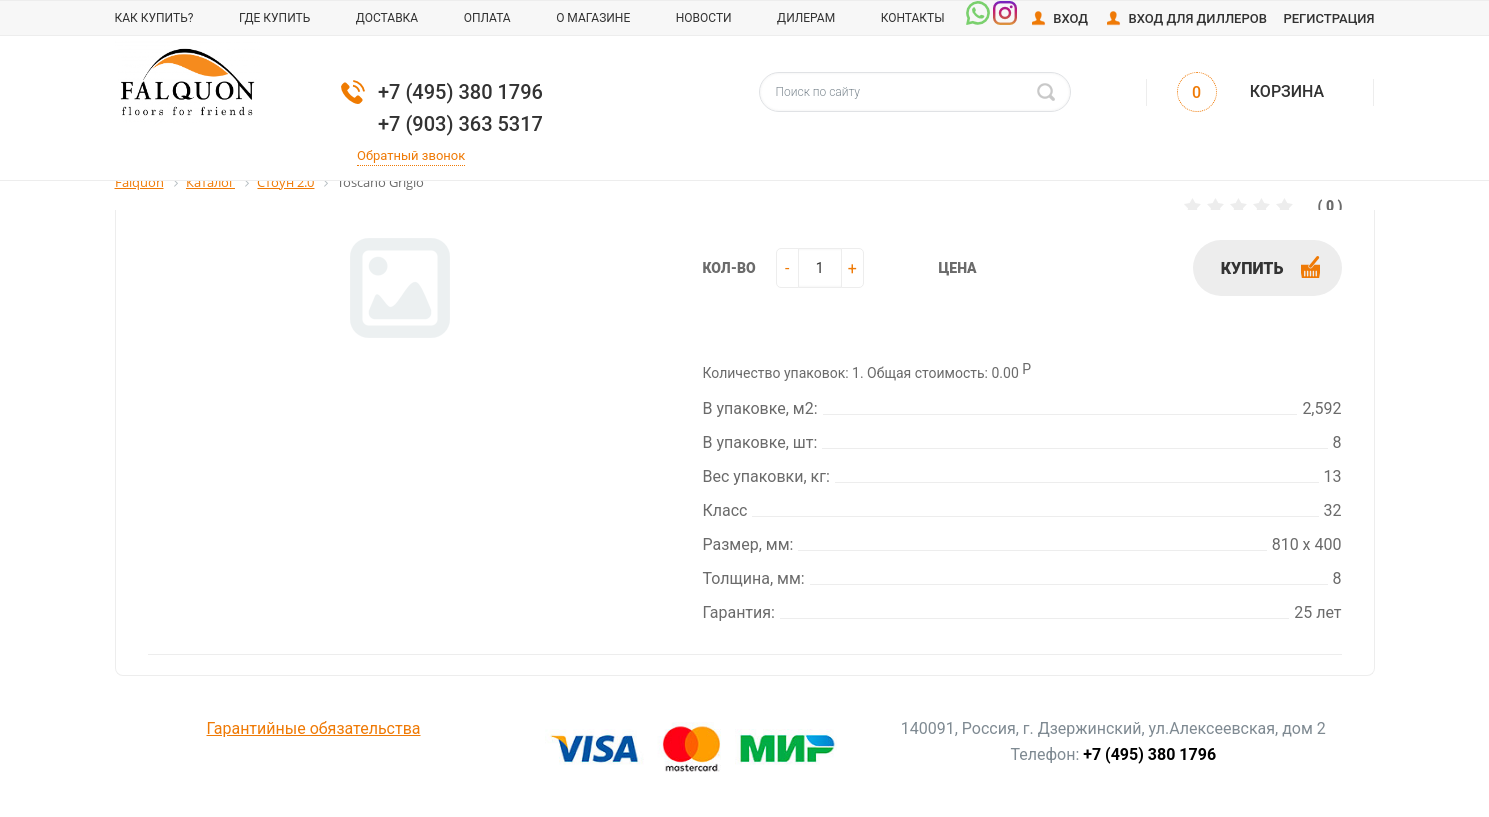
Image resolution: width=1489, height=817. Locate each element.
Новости (704, 18)
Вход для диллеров (1197, 18)
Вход (1070, 18)
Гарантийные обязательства (314, 728)
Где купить (274, 18)
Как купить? (154, 18)
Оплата (487, 18)
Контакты (913, 18)
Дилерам (806, 18)
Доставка (387, 18)
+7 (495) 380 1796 (460, 92)
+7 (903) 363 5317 (460, 124)
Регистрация (1328, 18)
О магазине (593, 18)
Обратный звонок (411, 155)
